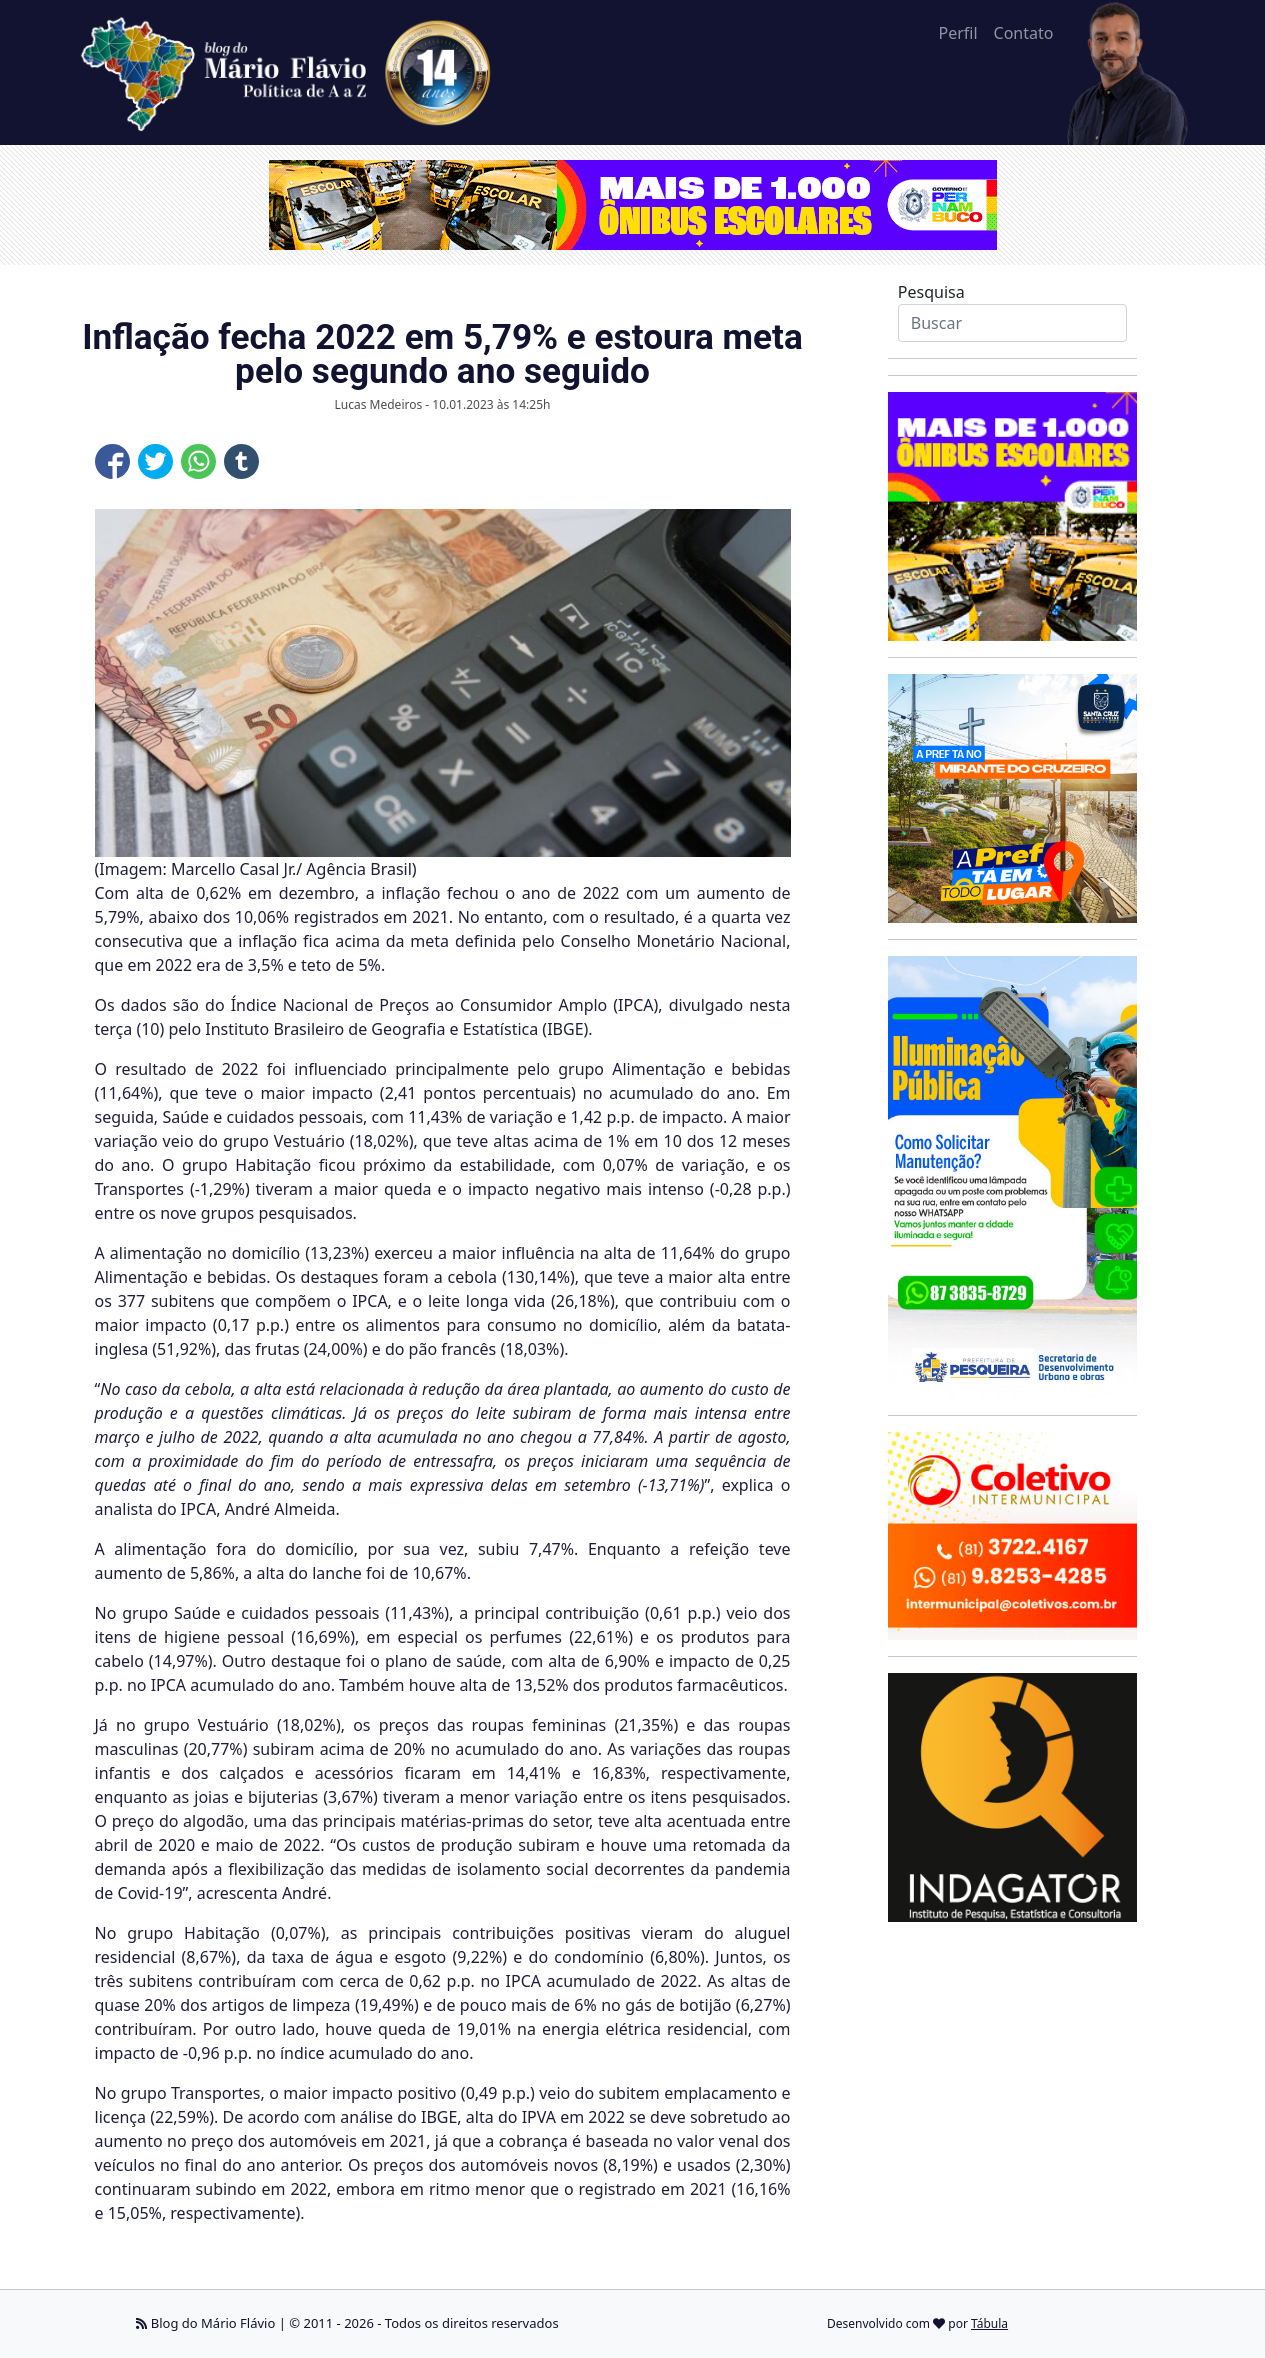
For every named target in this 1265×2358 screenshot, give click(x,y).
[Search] (1012, 323)
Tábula (989, 2323)
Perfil (957, 33)
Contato (1024, 33)
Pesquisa (931, 292)
